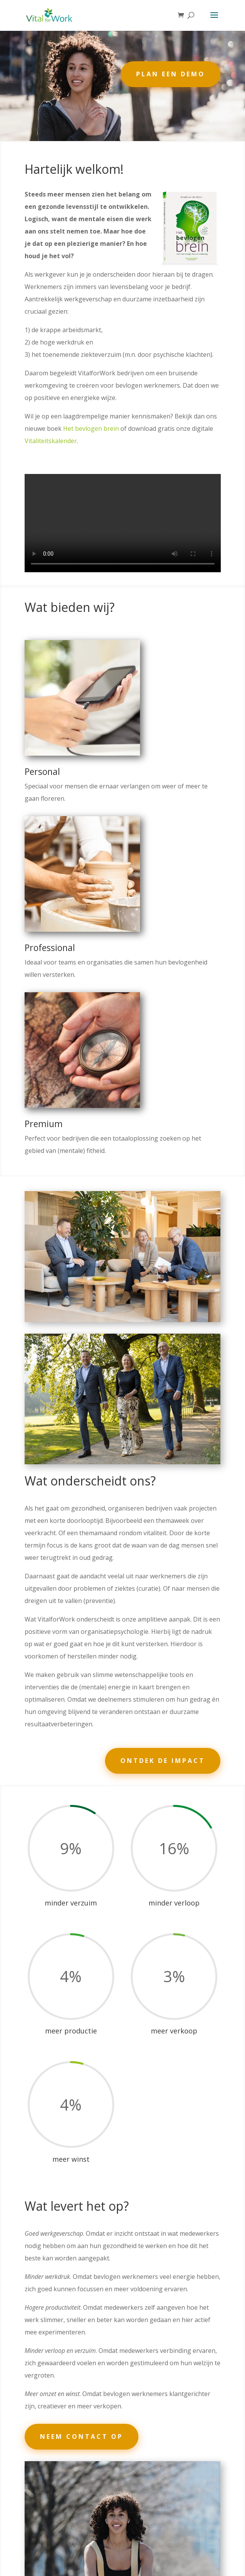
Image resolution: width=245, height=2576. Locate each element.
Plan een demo (170, 74)
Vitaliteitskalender (51, 441)
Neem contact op (81, 2436)
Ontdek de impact (162, 1760)
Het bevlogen (83, 428)
